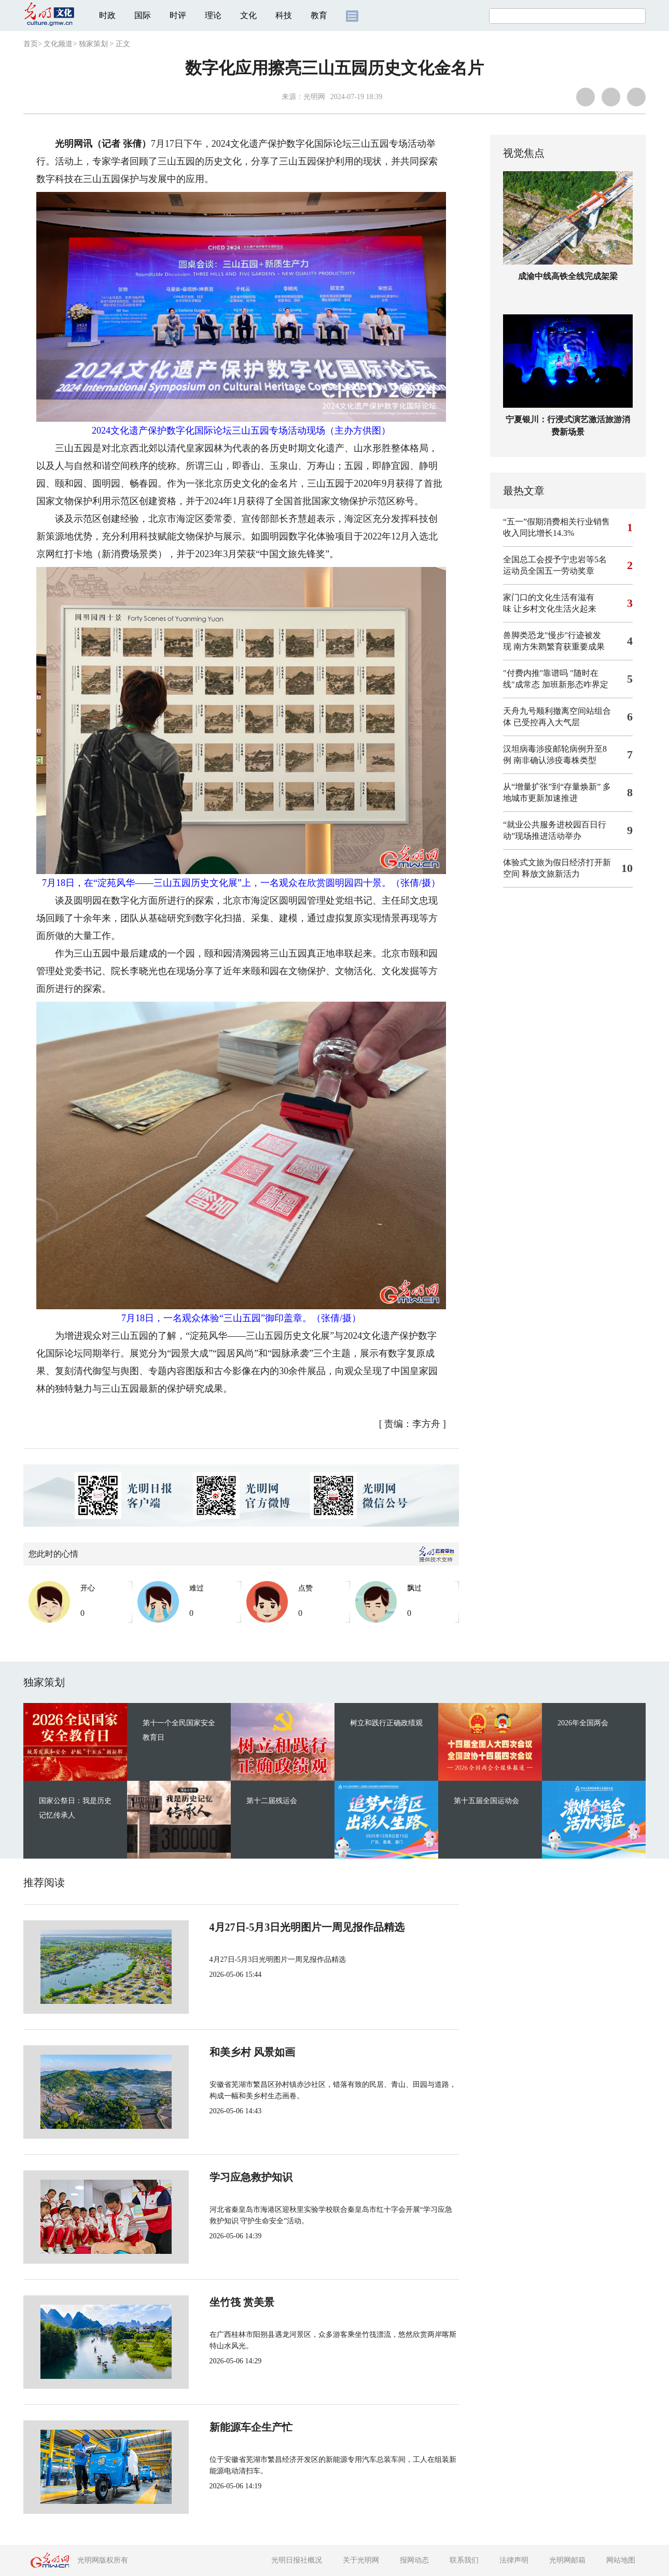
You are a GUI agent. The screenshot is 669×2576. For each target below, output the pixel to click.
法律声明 (513, 2560)
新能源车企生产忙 (216, 2427)
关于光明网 (361, 2560)
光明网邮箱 (567, 2560)
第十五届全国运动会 (486, 1801)
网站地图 (620, 2560)
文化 (248, 15)
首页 (30, 44)
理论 (213, 15)
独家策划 (93, 44)
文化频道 (58, 44)
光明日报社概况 (296, 2560)
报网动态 (414, 2560)
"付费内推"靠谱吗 (535, 673)
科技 (283, 15)
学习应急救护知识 (216, 2177)
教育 (319, 15)
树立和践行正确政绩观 (386, 1723)
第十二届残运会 (271, 1801)
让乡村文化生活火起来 (554, 608)
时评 (178, 15)
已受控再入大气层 (546, 722)
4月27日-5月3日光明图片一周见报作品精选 (272, 1927)
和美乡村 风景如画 (217, 2052)
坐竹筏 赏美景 (207, 2302)
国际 (142, 15)
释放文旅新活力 (551, 873)
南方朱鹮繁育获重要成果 (559, 646)
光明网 (314, 97)
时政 (107, 15)
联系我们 (464, 2560)
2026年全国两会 (583, 1723)
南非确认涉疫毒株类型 (554, 760)
